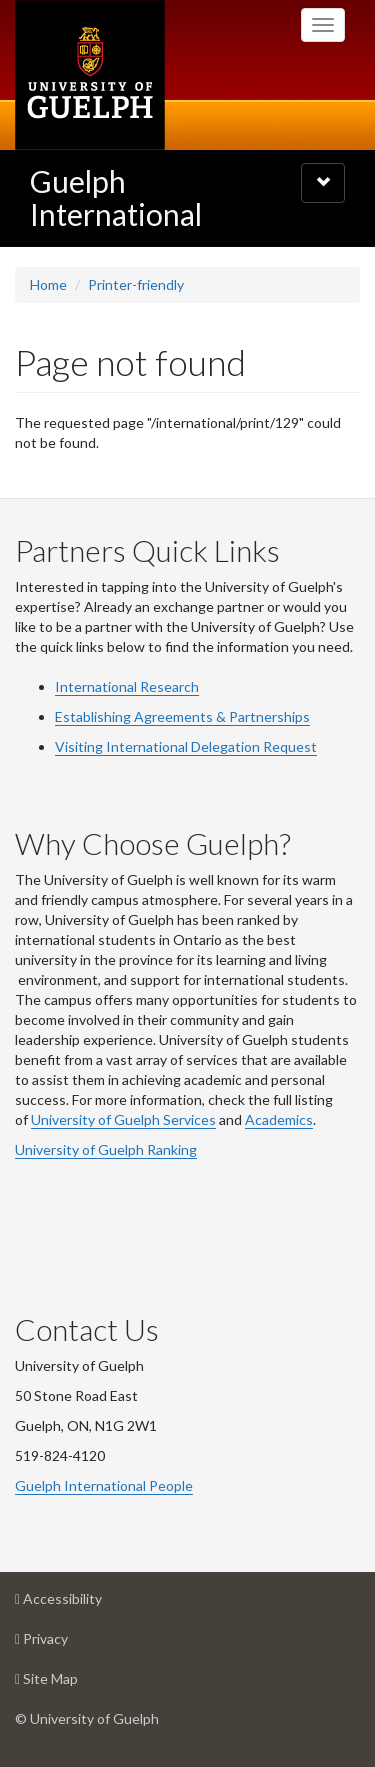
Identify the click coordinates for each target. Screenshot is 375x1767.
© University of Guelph (87, 1718)
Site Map (78, 1683)
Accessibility (90, 1603)
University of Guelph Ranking (106, 1149)
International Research (127, 686)
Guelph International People (104, 1485)
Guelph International (116, 197)
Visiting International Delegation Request (186, 746)
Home (48, 284)
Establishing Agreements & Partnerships (182, 716)
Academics (279, 1119)
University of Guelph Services (123, 1119)
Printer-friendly (136, 284)
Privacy (73, 1643)
